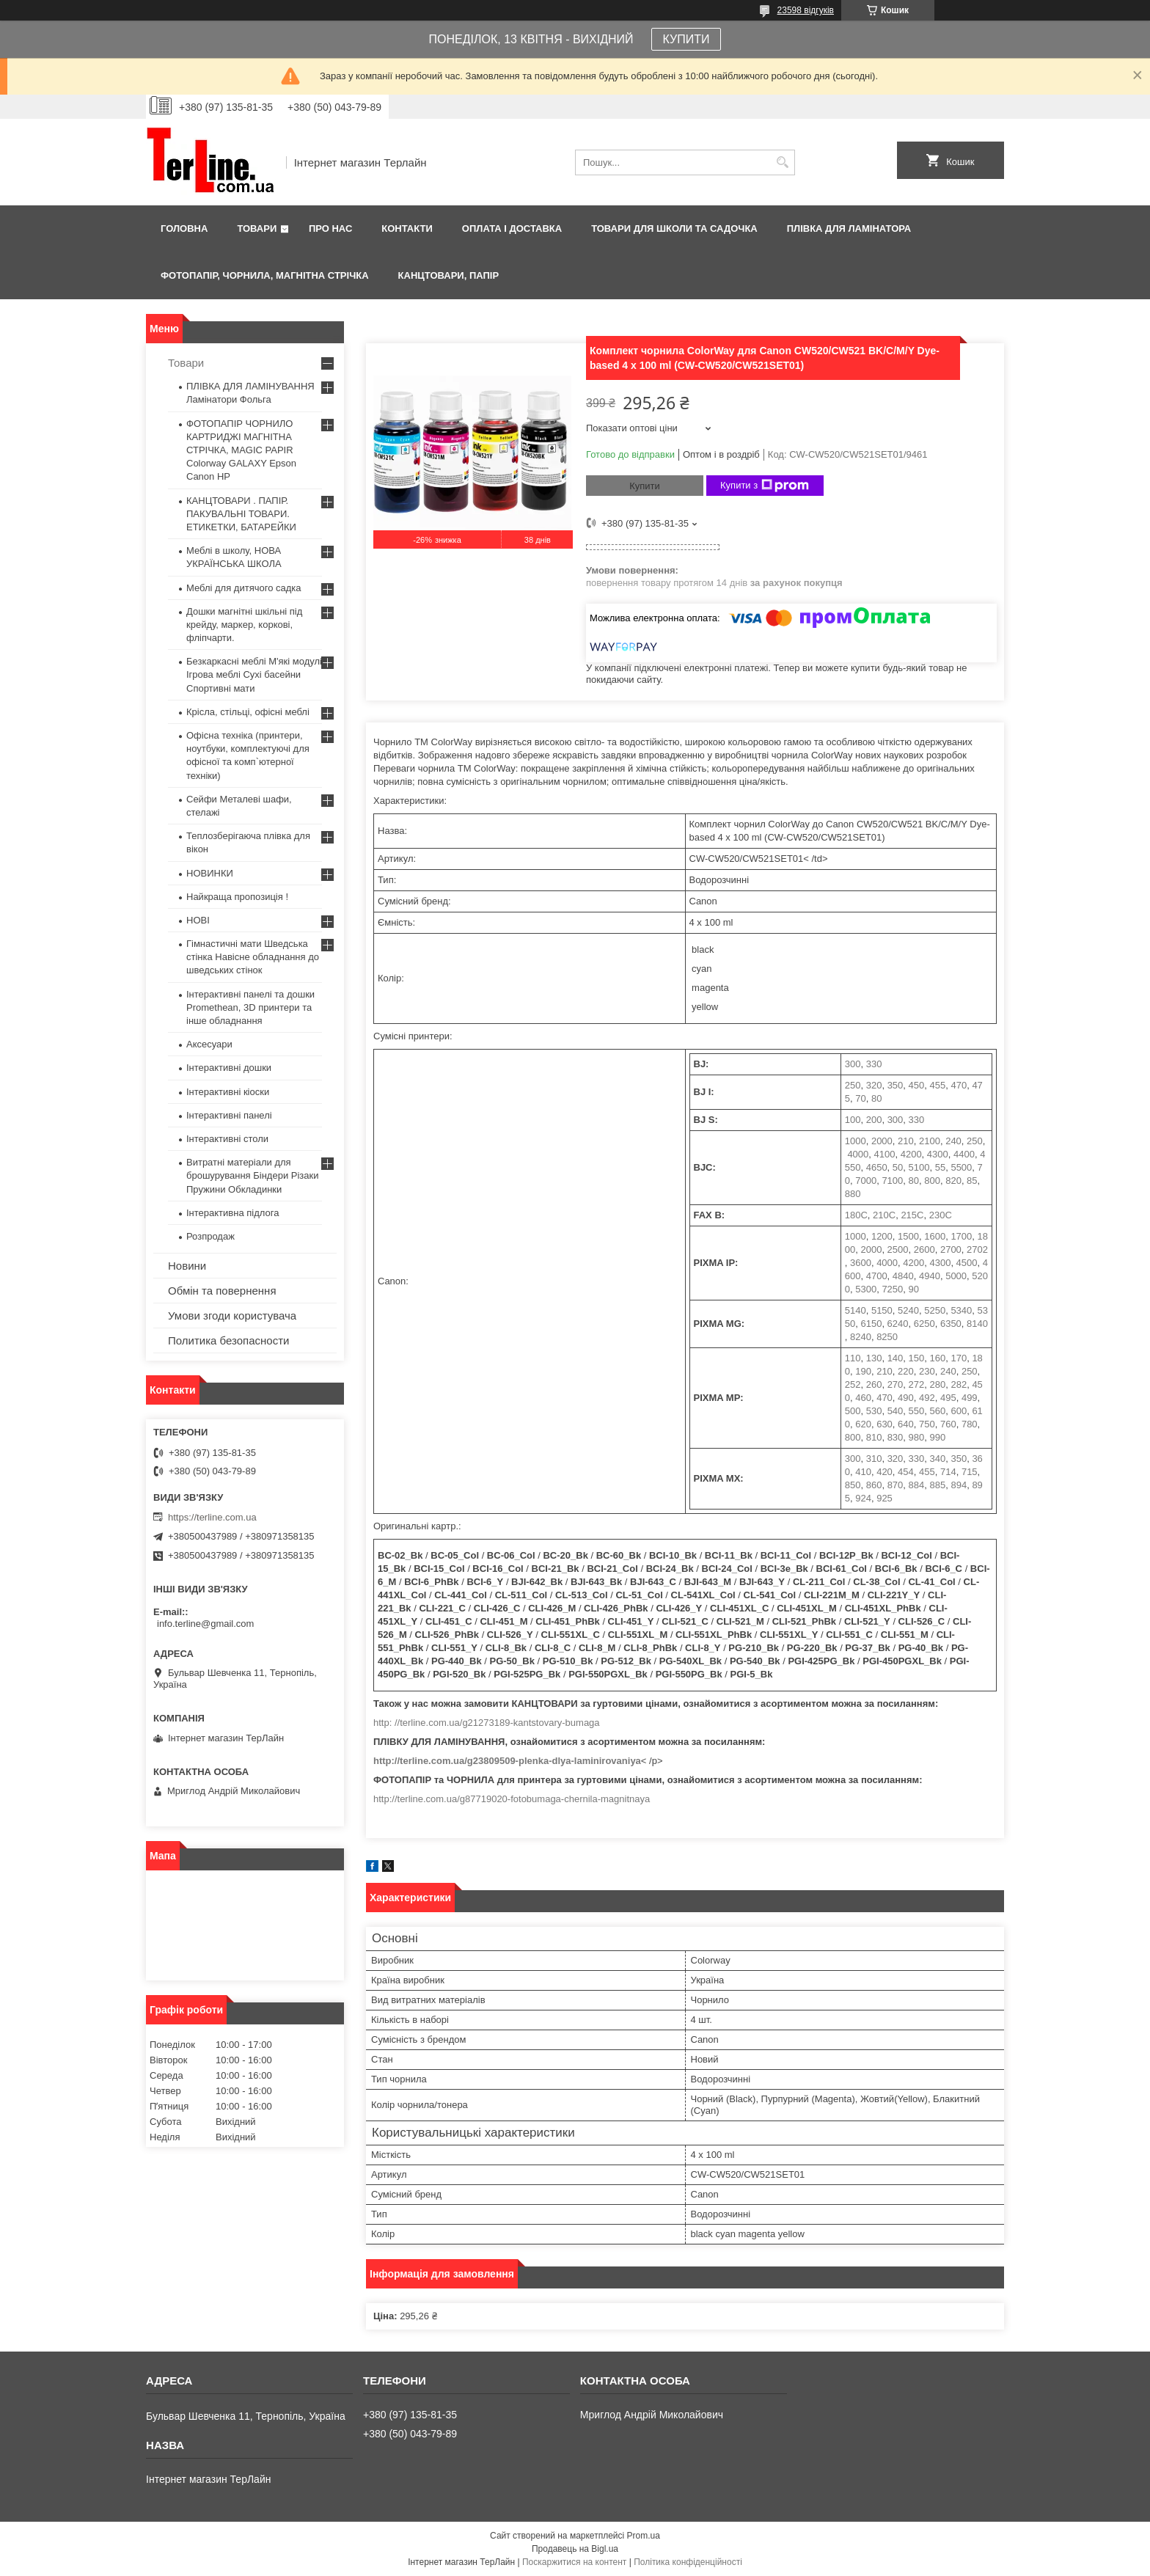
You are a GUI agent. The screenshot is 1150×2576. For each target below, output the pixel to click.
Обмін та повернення (222, 1290)
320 (874, 1085)
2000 (882, 1140)
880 (853, 1193)
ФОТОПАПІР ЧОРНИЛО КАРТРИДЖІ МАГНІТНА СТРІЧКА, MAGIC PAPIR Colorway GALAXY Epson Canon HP (241, 450)
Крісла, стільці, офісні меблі (248, 711)
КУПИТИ (686, 39)
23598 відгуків (805, 10)
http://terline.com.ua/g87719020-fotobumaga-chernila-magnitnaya (511, 1798)
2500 (898, 1249)
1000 (855, 1140)
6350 (951, 1323)
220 (906, 1371)
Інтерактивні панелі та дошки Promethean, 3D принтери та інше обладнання (250, 1007)
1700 (961, 1236)
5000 (956, 1275)
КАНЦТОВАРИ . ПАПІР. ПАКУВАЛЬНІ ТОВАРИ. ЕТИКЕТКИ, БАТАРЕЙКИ (241, 514)
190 (863, 1371)
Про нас (330, 228)
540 (895, 1410)
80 (876, 1098)
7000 (865, 1180)
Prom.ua (643, 2536)
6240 (898, 1323)
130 (874, 1358)
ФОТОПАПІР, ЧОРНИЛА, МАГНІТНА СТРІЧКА (265, 275)
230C (940, 1215)
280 (938, 1384)
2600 (924, 1249)
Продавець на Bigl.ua (575, 2549)
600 (959, 1410)
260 (874, 1384)
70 (860, 1098)
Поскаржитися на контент (574, 2562)
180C (856, 1215)
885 (938, 1484)
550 (917, 1410)
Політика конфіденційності (688, 2562)
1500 (908, 1236)
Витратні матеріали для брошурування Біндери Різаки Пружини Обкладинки (252, 1175)
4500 (967, 1262)
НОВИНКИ (209, 873)
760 (948, 1424)
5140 (855, 1310)
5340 (961, 1310)
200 (874, 1119)
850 (853, 1484)
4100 (885, 1154)
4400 (964, 1154)
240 (953, 1140)
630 (884, 1424)
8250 (887, 1336)
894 (959, 1484)
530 (874, 1410)
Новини (187, 1265)
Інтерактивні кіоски (227, 1091)
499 (970, 1397)
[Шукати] (782, 162)
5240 (908, 1310)
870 (895, 1484)
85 (972, 1180)
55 (940, 1167)
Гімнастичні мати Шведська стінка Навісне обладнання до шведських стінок (252, 957)
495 (948, 1397)
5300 (865, 1289)
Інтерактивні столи (227, 1138)
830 (895, 1437)
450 (917, 1085)
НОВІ (198, 920)
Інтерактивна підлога (232, 1212)
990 (938, 1437)
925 (884, 1498)
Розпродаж (210, 1236)
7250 (892, 1289)
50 (898, 1167)
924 (863, 1498)
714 (948, 1471)
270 (895, 1384)
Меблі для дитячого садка (243, 587)
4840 (903, 1275)
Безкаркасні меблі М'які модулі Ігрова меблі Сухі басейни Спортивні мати (254, 674)
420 (884, 1471)
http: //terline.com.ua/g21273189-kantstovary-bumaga (486, 1722)
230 (927, 1371)
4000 (857, 1154)
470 (959, 1085)
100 (853, 1119)
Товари (256, 228)
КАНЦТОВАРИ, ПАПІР (448, 275)
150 (917, 1358)
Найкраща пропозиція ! (237, 896)
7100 (892, 1180)
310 (874, 1458)
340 (938, 1458)
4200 (911, 1154)
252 (853, 1384)
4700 (876, 1275)
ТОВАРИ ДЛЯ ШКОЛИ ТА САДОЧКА (674, 228)
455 (938, 1085)
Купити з (764, 485)
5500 (961, 1167)
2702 (977, 1249)
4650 (876, 1167)
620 (863, 1424)
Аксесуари (209, 1044)
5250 (934, 1310)
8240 (860, 1336)
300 (853, 1063)
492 (927, 1397)
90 (914, 1289)
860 (874, 1484)
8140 (977, 1323)
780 (970, 1424)
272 (917, 1384)
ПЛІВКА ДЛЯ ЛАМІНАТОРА (849, 228)
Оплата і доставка (512, 228)
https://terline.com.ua (212, 1517)
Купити (644, 485)
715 (970, 1471)
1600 (934, 1236)
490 (906, 1397)
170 (959, 1358)
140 (895, 1358)
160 (938, 1358)
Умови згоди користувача (232, 1315)
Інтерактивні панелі (229, 1115)
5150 (882, 1310)
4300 (937, 1154)
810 (874, 1437)
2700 (951, 1249)
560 (938, 1410)
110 (853, 1358)
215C (912, 1215)
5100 (919, 1167)
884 (917, 1484)
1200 (882, 1236)
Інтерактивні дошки (228, 1067)
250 (853, 1085)
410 (863, 1471)
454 (906, 1471)
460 (863, 1397)
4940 (929, 1275)
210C (884, 1215)
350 (895, 1085)
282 (959, 1384)
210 (906, 1140)
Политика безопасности (228, 1340)
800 (932, 1180)
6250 (924, 1323)
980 (917, 1437)
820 (953, 1180)
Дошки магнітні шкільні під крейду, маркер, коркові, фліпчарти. (244, 624)
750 (927, 1424)
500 (853, 1410)
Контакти (407, 228)
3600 (860, 1262)
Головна (184, 228)
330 (874, 1063)
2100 (929, 1140)
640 (906, 1424)
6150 (871, 1323)
